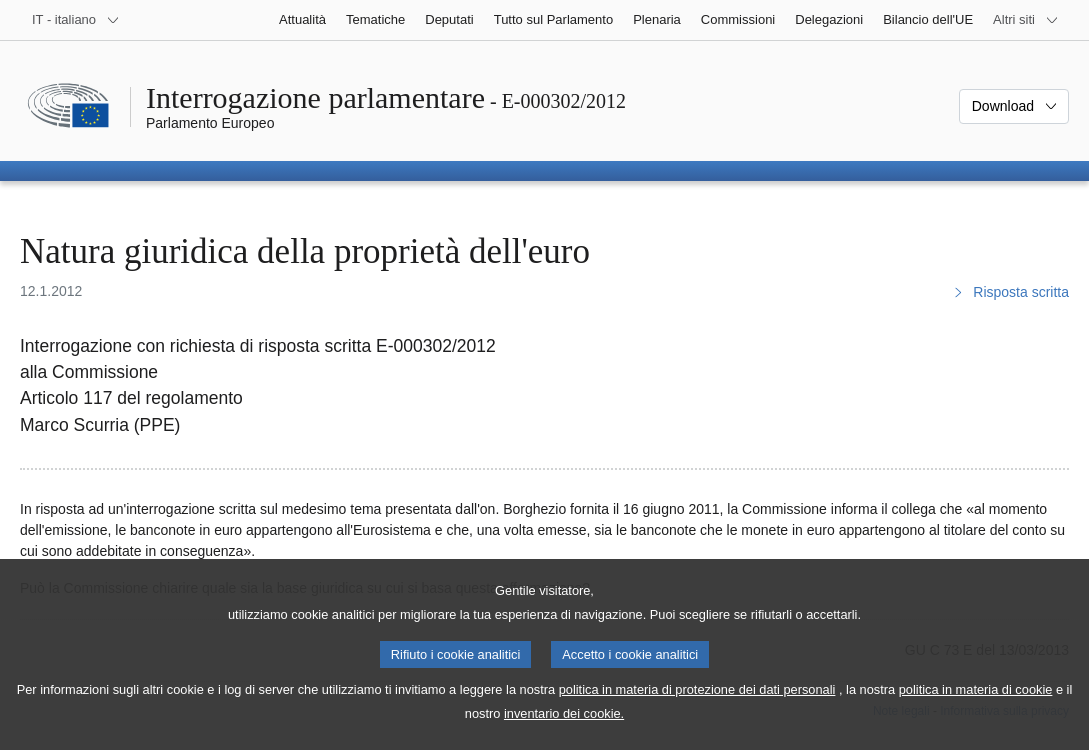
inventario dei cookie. (564, 730)
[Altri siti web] (1026, 20)
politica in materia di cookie (976, 706)
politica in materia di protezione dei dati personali (697, 706)
